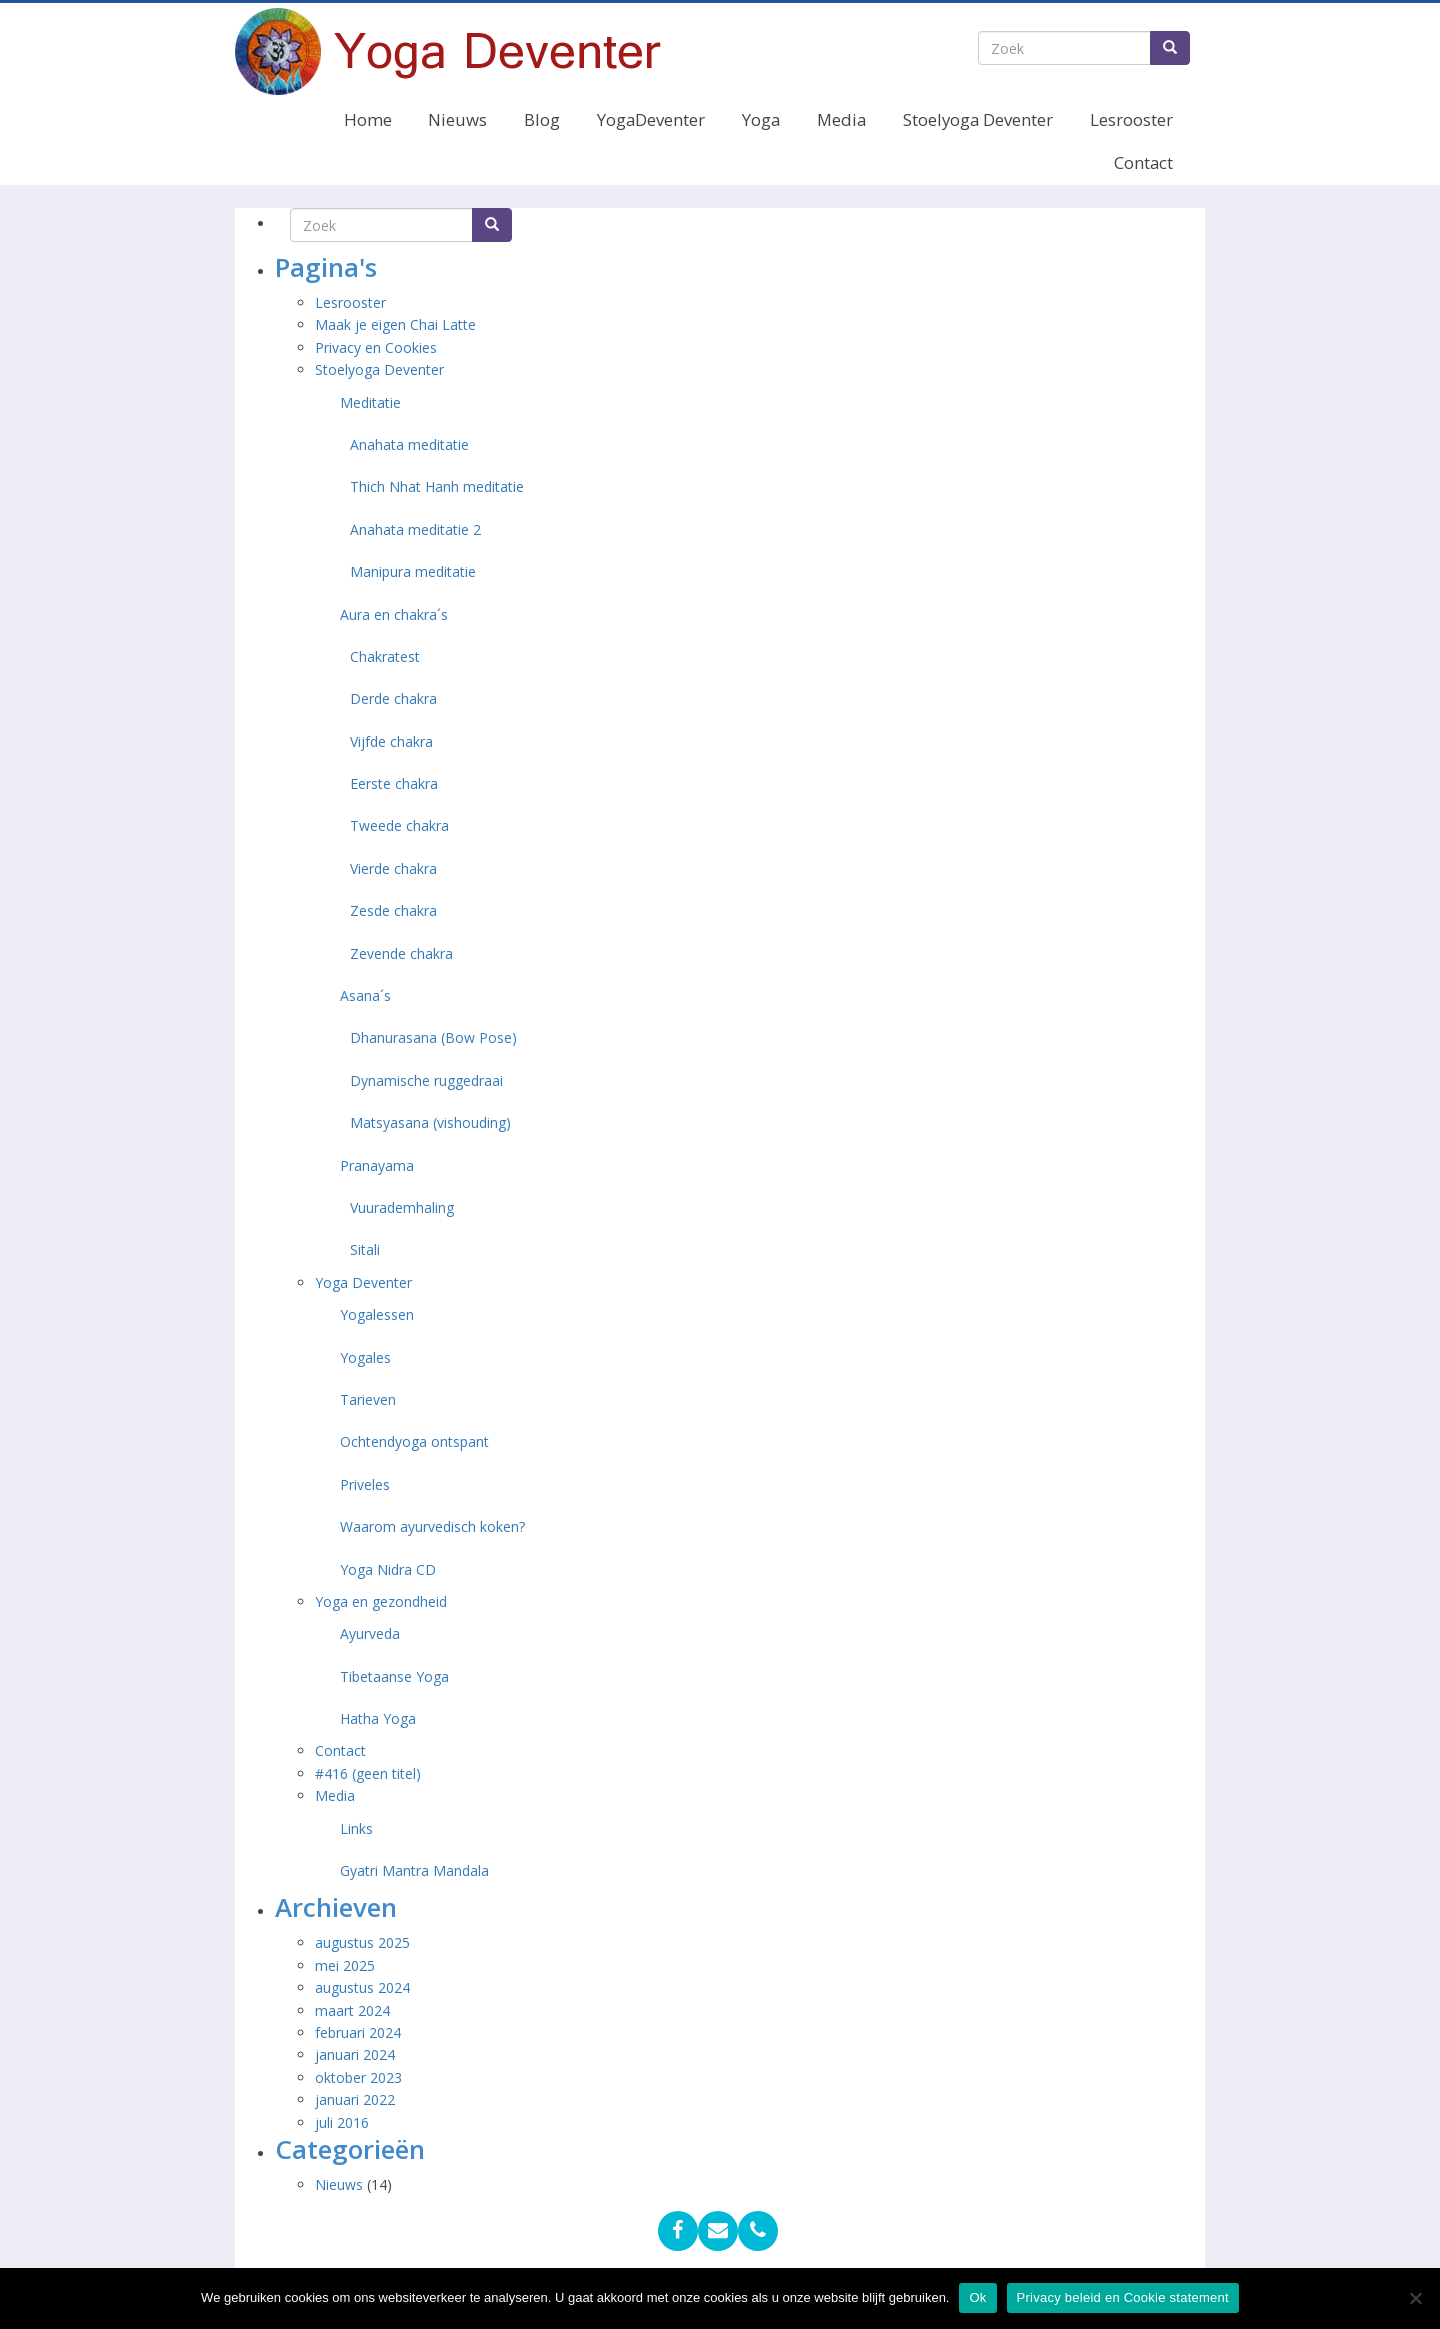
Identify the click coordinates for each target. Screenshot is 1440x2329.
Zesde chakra (393, 910)
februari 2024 (358, 2032)
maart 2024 (352, 2010)
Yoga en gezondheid (381, 1601)
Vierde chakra (393, 868)
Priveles (365, 1484)
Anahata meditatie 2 (415, 529)
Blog (542, 119)
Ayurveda (370, 1633)
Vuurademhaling (402, 1207)
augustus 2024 (362, 1987)
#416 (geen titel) (368, 1773)
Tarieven (368, 1399)
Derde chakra (393, 698)
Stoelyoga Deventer (978, 119)
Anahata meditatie (409, 444)
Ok (977, 2297)
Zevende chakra (401, 953)
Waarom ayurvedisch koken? (432, 1526)
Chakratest (385, 656)
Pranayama (377, 1165)
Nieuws (457, 119)
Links (356, 1828)
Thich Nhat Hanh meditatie (437, 486)
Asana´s (365, 995)
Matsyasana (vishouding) (430, 1122)
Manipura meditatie (413, 571)
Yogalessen (377, 1314)
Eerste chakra (394, 783)
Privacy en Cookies (376, 347)
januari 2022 (355, 2099)
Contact (1143, 162)
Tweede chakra (399, 825)
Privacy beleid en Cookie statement (1123, 2297)
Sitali (365, 1249)
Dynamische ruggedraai (426, 1080)
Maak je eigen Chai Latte (397, 324)
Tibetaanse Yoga (394, 1676)
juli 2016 (342, 2122)
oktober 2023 (358, 2077)
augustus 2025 (362, 1942)
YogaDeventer (651, 119)
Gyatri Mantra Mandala (414, 1870)
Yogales (365, 1357)
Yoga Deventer (363, 1282)
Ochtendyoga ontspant (414, 1441)
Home (368, 119)
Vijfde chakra (391, 741)
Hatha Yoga (378, 1718)
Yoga (761, 119)
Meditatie (370, 402)
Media (841, 119)
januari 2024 (355, 2054)
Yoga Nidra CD (388, 1569)
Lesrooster (1131, 119)
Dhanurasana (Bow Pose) (433, 1037)
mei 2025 (345, 1965)
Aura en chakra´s (394, 614)
